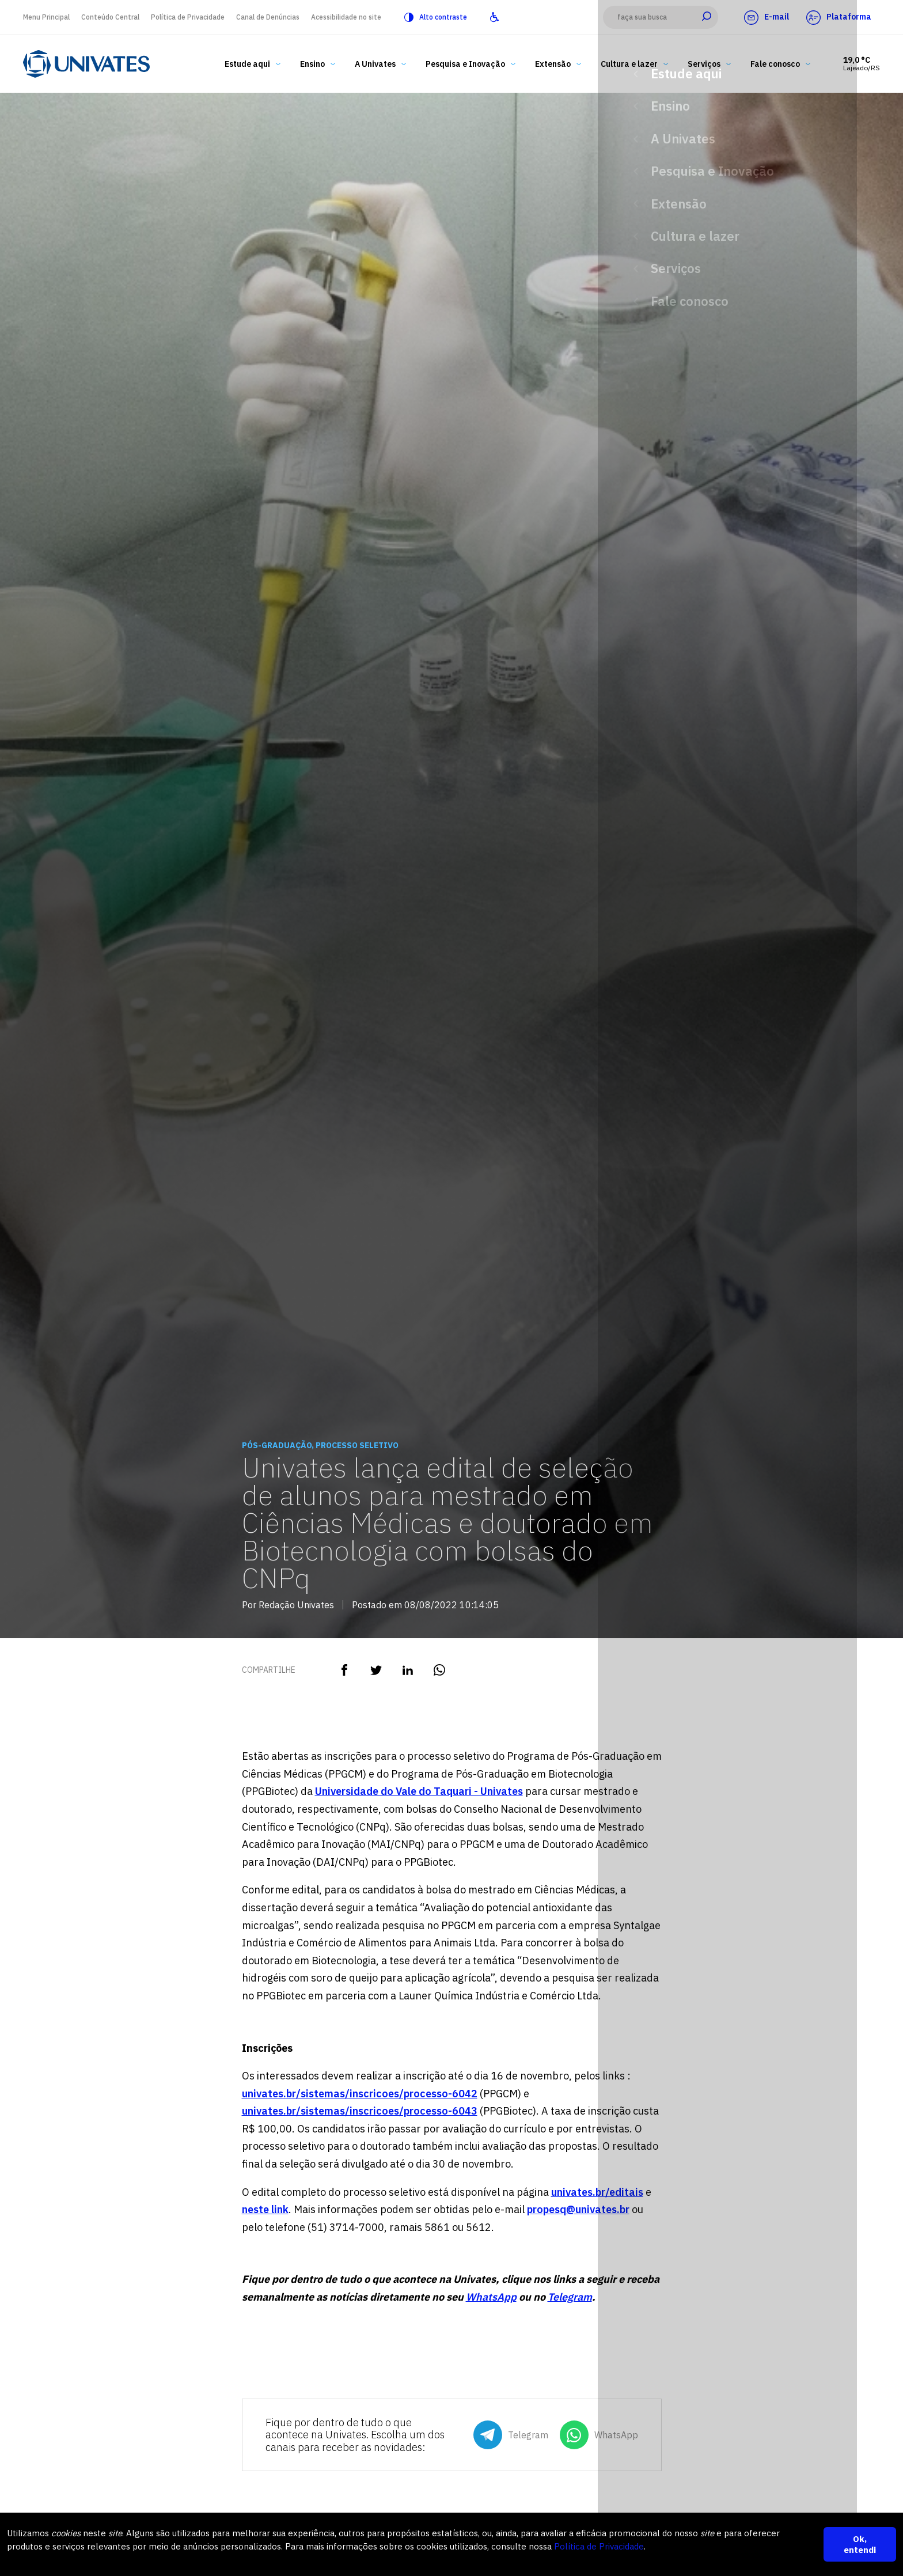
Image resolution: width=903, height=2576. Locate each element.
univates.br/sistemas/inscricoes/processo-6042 (359, 2093)
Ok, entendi (860, 2544)
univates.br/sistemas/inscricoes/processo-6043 (359, 2110)
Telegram (570, 2297)
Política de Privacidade (188, 17)
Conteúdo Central (110, 17)
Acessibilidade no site (346, 17)
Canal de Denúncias (267, 17)
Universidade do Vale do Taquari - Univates (419, 1791)
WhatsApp (491, 2297)
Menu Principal (46, 17)
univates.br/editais (597, 2192)
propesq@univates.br (578, 2209)
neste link (265, 2209)
